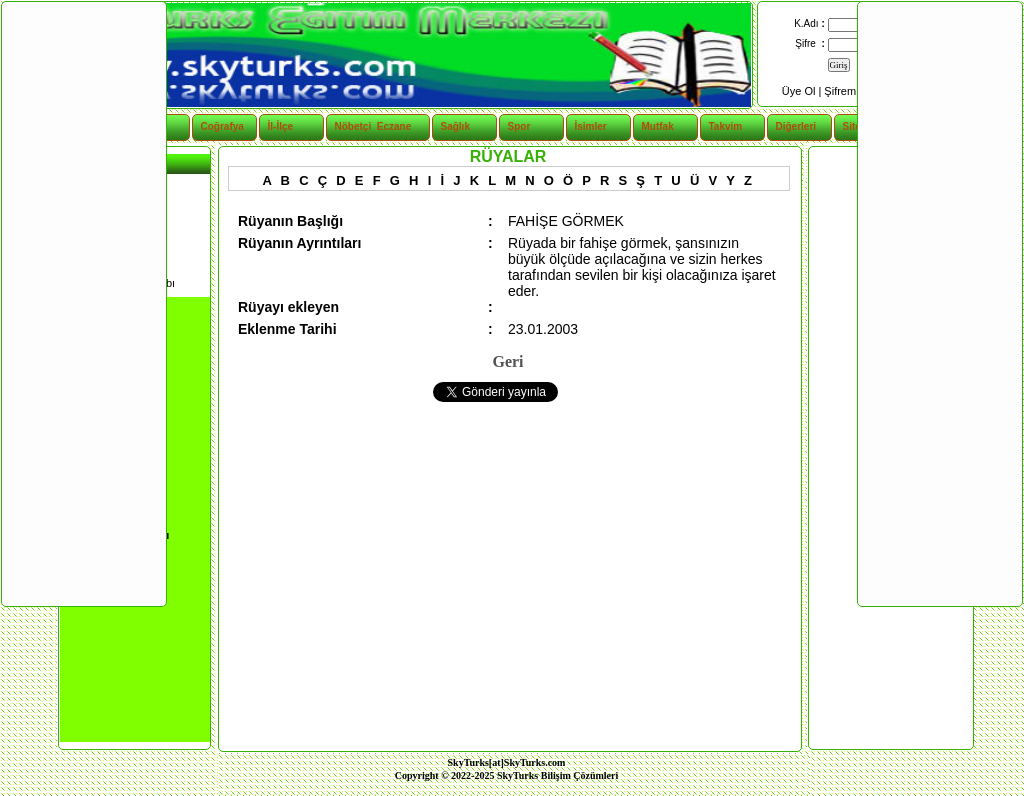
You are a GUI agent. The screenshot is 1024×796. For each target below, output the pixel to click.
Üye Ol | (803, 91)
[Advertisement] (83, 303)
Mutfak (658, 126)
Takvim (726, 126)
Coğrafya (222, 126)
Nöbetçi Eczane (362, 126)
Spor (519, 126)
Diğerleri (796, 126)
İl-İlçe (281, 126)
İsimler (591, 126)
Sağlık (455, 126)
